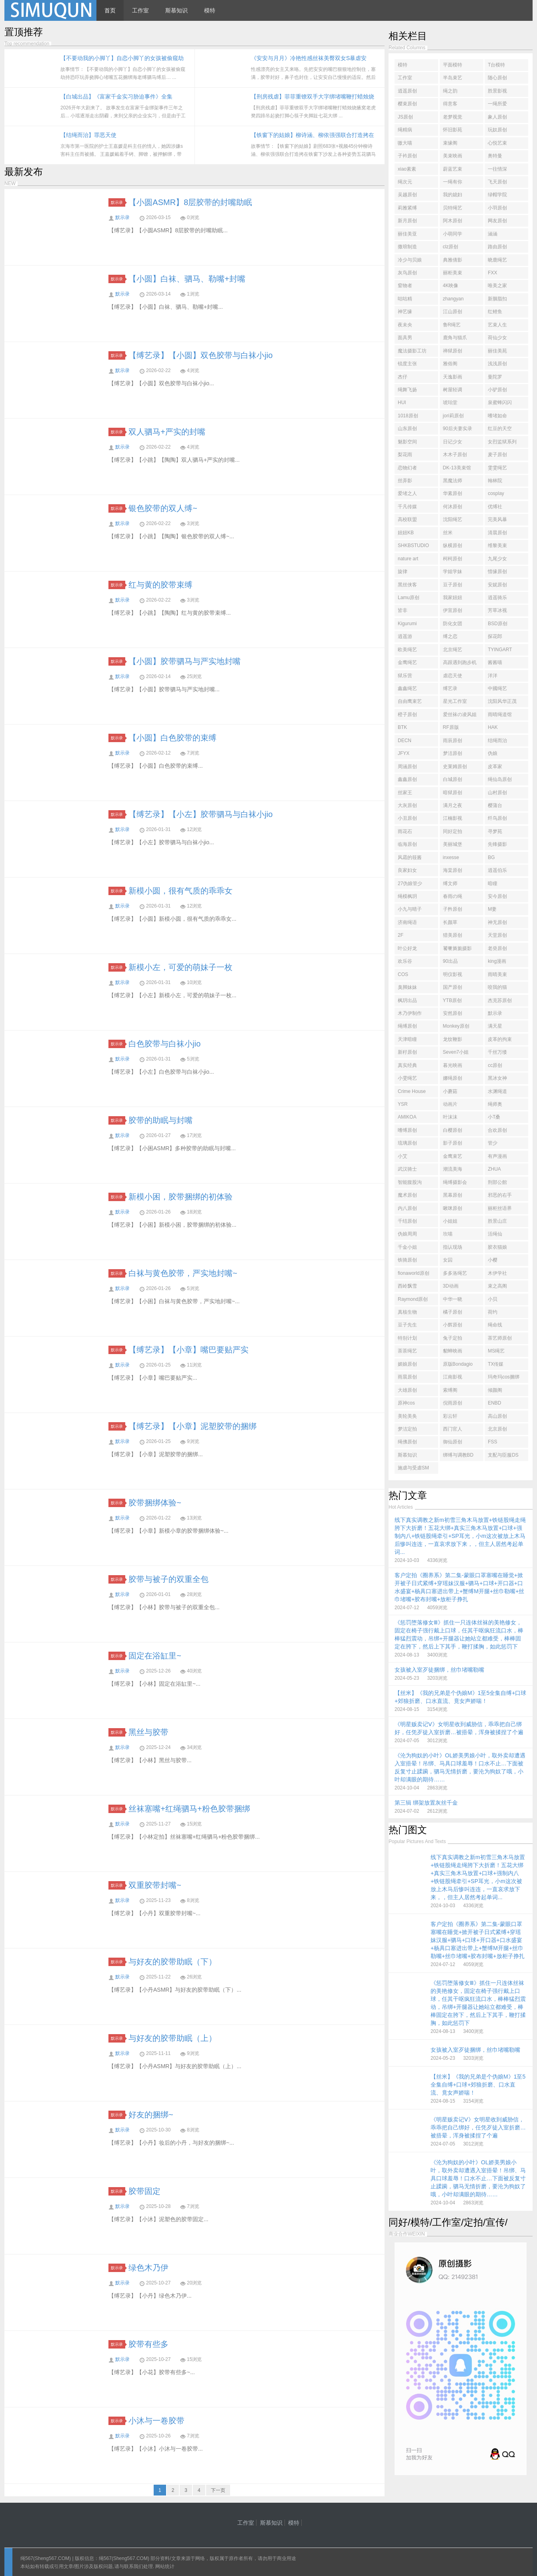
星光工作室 (455, 701)
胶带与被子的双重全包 (168, 1579)
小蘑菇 (450, 1091)
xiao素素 (407, 169)
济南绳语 (407, 922)
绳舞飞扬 (407, 389)
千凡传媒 (407, 506)
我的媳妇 (452, 194)
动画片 (450, 1104)
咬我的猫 (497, 987)
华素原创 (452, 493)
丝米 (448, 532)
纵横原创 (452, 545)
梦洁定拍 (407, 1429)
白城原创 (452, 779)
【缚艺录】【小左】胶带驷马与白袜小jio (200, 814)
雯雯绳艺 (497, 468)
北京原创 (497, 1429)
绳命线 (495, 1325)
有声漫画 (497, 1156)
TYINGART (500, 649)
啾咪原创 (452, 1208)
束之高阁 (497, 1286)
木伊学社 (497, 1273)
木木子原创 (455, 454)
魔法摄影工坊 (412, 351)
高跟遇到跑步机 (460, 662)
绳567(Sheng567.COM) (46, 2558)
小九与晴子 (410, 909)
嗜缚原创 (407, 1130)
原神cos (406, 1403)
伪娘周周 (407, 1234)
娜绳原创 (452, 1078)
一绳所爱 (497, 104)
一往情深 (497, 169)
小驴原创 (497, 389)
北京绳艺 (452, 649)
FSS (492, 1442)
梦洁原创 (452, 753)
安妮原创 (497, 585)
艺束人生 (497, 325)
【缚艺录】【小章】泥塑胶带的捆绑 (192, 1426)
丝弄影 (405, 480)
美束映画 (452, 156)
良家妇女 (407, 870)
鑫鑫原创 (407, 779)
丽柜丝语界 (500, 1208)
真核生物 (407, 1312)
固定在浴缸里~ (154, 1655)
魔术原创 (407, 1195)
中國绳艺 (497, 688)
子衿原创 (407, 156)
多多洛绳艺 (455, 1273)
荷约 (492, 1312)
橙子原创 (407, 714)
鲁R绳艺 (452, 325)
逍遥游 (405, 636)
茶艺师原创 (500, 1338)
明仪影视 (452, 974)
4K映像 (451, 285)
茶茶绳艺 (407, 1351)
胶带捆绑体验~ (154, 1502)
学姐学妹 (452, 571)
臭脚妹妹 (407, 987)
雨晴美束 (497, 974)
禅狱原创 (452, 351)
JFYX (403, 753)
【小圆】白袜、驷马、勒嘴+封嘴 (186, 278)
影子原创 (452, 1143)
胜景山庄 (497, 1221)
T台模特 (496, 65)
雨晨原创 (407, 1377)
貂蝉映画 (452, 1351)
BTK (402, 727)
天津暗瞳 (407, 1039)
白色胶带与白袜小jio (164, 1043)
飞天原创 (497, 182)
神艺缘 (405, 311)
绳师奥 (495, 1104)
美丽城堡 (452, 844)
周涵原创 (407, 766)
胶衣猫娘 (497, 1247)
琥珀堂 (450, 402)
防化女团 (452, 623)
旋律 (402, 571)
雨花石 (405, 831)
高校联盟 (407, 519)
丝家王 (405, 792)
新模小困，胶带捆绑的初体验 (180, 1196)
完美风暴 (497, 519)
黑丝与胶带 (148, 1732)
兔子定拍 (452, 1338)
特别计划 (407, 1338)
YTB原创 (452, 1000)
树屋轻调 (452, 389)
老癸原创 (497, 948)
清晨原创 (497, 532)
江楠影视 (452, 818)
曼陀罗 (495, 377)
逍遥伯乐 (497, 870)
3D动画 (451, 1286)
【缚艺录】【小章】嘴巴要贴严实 (188, 1349)
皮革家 (495, 766)
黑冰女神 (497, 1078)
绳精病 (405, 130)
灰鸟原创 (407, 273)
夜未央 (405, 325)
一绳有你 (452, 182)
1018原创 (408, 416)
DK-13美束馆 (457, 468)
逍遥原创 (407, 91)
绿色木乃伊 (148, 2267)
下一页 (218, 2490)
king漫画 (497, 961)
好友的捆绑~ (150, 2114)
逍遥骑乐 (497, 597)
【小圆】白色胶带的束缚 (172, 737)
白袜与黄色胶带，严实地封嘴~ (182, 1273)
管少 (492, 1143)
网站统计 (164, 2566)
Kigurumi (407, 623)
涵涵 (492, 234)
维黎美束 (497, 545)
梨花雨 (405, 454)
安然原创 (452, 1013)
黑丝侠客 (407, 585)
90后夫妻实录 (457, 428)
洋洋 (492, 675)
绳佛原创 (407, 1442)
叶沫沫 (450, 1117)
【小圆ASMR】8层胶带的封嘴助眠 (190, 202)
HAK (493, 727)
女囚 (448, 1260)
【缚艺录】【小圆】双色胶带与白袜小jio (200, 355)
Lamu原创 (408, 597)
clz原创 (451, 247)
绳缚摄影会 (455, 1182)
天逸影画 (452, 377)
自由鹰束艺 (410, 701)
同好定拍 (452, 831)
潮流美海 (452, 1169)
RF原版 (451, 727)
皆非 (402, 610)
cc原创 (495, 1065)
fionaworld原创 (413, 1273)
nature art (408, 558)
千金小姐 (407, 1247)
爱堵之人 (407, 493)
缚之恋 (450, 636)
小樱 (492, 1260)
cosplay (496, 493)
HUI (402, 402)
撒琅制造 (407, 247)
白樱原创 (452, 1130)
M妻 (492, 909)
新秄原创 (407, 1052)
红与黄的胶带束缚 (160, 584)
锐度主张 (407, 363)
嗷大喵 (405, 143)
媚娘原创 (407, 1364)
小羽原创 (497, 208)
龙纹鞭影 (452, 1039)
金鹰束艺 (452, 1156)
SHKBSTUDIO (413, 545)
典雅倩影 (452, 260)
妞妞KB (406, 532)
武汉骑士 (407, 1169)
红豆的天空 (500, 428)
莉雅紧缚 (407, 208)
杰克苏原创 (500, 1000)
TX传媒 (495, 1364)
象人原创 (497, 117)
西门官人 (452, 1429)
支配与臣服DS (503, 1455)
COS (403, 974)
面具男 (405, 337)
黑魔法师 (452, 480)
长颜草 (450, 922)
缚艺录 (450, 688)
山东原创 (407, 428)
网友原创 (497, 220)
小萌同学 (452, 234)
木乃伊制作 (410, 1013)
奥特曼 (495, 156)
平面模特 (452, 65)
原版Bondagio (458, 1364)
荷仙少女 (497, 337)
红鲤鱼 (495, 311)
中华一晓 (452, 1299)
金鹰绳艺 (407, 662)
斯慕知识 (176, 10)
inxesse (451, 857)
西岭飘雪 (407, 1286)
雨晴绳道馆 (500, 714)
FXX (492, 273)
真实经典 (407, 1065)
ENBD (494, 1403)
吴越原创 (407, 194)
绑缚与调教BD (458, 1455)
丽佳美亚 (407, 234)
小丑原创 (407, 818)
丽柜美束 (452, 273)
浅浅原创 (497, 363)
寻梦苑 (495, 831)
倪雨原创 (452, 1403)
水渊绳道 (497, 1091)
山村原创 (497, 792)
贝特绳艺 (452, 208)
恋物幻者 (407, 468)
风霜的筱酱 (410, 857)
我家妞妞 (452, 597)
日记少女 (452, 442)
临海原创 (407, 844)
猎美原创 (452, 935)
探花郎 (495, 636)
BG (491, 857)
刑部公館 (497, 1182)
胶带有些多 (148, 2344)
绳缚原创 (407, 1026)
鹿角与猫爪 (455, 337)
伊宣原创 (452, 610)
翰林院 (495, 480)
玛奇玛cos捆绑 (503, 1377)
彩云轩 (450, 1416)
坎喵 (448, 1234)
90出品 (450, 961)
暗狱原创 (452, 792)
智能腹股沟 (410, 1182)
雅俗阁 (450, 363)
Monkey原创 (456, 1026)
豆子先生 (407, 1325)
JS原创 (405, 117)
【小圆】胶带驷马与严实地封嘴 (184, 661)
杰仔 (402, 377)
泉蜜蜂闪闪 (500, 402)
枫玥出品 (407, 1000)
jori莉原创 (453, 416)
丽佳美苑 (497, 351)
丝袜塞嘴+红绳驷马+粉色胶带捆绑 (189, 1808)
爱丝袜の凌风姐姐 (460, 716)
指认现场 (452, 1247)
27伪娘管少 (410, 883)
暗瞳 (492, 883)
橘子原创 (452, 1312)
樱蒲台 (495, 805)
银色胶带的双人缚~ (162, 508)
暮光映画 (452, 1065)
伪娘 (492, 753)
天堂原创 (497, 935)
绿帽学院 (497, 194)
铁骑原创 (407, 1260)
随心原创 (497, 77)
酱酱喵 (495, 662)
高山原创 (497, 1416)
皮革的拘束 (500, 1039)
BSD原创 (497, 623)
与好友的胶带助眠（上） (172, 2038)
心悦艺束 (497, 143)
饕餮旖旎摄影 (457, 948)
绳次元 (405, 182)
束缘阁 (450, 143)
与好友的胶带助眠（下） (172, 1961)
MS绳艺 (496, 1351)
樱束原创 (407, 104)
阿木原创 (452, 220)
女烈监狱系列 (502, 442)
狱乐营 (405, 675)
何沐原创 (452, 506)
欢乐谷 (405, 961)
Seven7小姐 (456, 1052)
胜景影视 (497, 91)
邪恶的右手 (500, 1195)
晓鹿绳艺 (497, 260)
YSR (403, 1104)
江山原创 (452, 311)
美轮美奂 (407, 1416)
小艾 (402, 1156)
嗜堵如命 (497, 416)
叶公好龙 (407, 948)
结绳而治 (497, 740)
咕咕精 (405, 299)
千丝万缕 (497, 1052)
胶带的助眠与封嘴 (160, 1120)
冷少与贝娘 (410, 260)
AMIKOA (407, 1117)
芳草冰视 (497, 610)
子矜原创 (452, 909)
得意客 (450, 104)
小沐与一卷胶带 (156, 2420)
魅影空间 (407, 442)
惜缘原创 (497, 571)
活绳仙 (495, 1234)
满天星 (495, 1026)
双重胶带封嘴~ (154, 1885)
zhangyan (453, 299)
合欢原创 (497, 1130)
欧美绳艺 (407, 649)
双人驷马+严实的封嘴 (166, 431)
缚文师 (450, 883)
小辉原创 (452, 1325)
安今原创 (497, 896)
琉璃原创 (407, 1143)
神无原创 (497, 922)
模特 (209, 10)
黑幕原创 (452, 1195)
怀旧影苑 (452, 130)
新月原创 (407, 220)
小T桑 (494, 1117)
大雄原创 (407, 1390)
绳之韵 (450, 91)
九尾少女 (497, 558)
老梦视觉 (452, 117)
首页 (110, 10)
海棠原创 (452, 870)
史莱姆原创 (455, 766)
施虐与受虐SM (413, 1468)
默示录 (118, 202)
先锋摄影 (497, 844)
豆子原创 (452, 585)
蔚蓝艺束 (452, 169)
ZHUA (494, 1169)
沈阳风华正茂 (502, 701)
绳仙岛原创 (500, 779)
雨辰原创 (452, 740)
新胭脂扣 (497, 299)
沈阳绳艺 (452, 519)
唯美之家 (497, 285)
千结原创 (407, 1221)
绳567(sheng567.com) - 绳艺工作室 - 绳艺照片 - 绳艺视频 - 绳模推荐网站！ (50, 10)
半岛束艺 (452, 77)
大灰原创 (407, 805)
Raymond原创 (413, 1299)
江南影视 (452, 1377)
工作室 (140, 10)
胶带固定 (144, 2191)
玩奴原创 (497, 130)
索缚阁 (450, 1390)
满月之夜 (452, 805)
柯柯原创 (452, 558)
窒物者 (405, 285)
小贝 (492, 1299)
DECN (404, 740)
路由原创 (497, 247)
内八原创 (407, 1208)
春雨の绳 (452, 896)
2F (400, 935)
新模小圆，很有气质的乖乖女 (180, 890)
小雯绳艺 (407, 1078)
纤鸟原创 (497, 818)
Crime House (412, 1091)
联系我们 (133, 2566)
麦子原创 (497, 454)
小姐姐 (450, 1221)
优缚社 (495, 506)
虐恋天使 (452, 675)
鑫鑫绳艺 (407, 688)
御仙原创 (452, 1442)
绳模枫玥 (407, 896)
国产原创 (452, 987)
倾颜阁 (495, 1390)
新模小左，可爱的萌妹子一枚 (180, 967)
